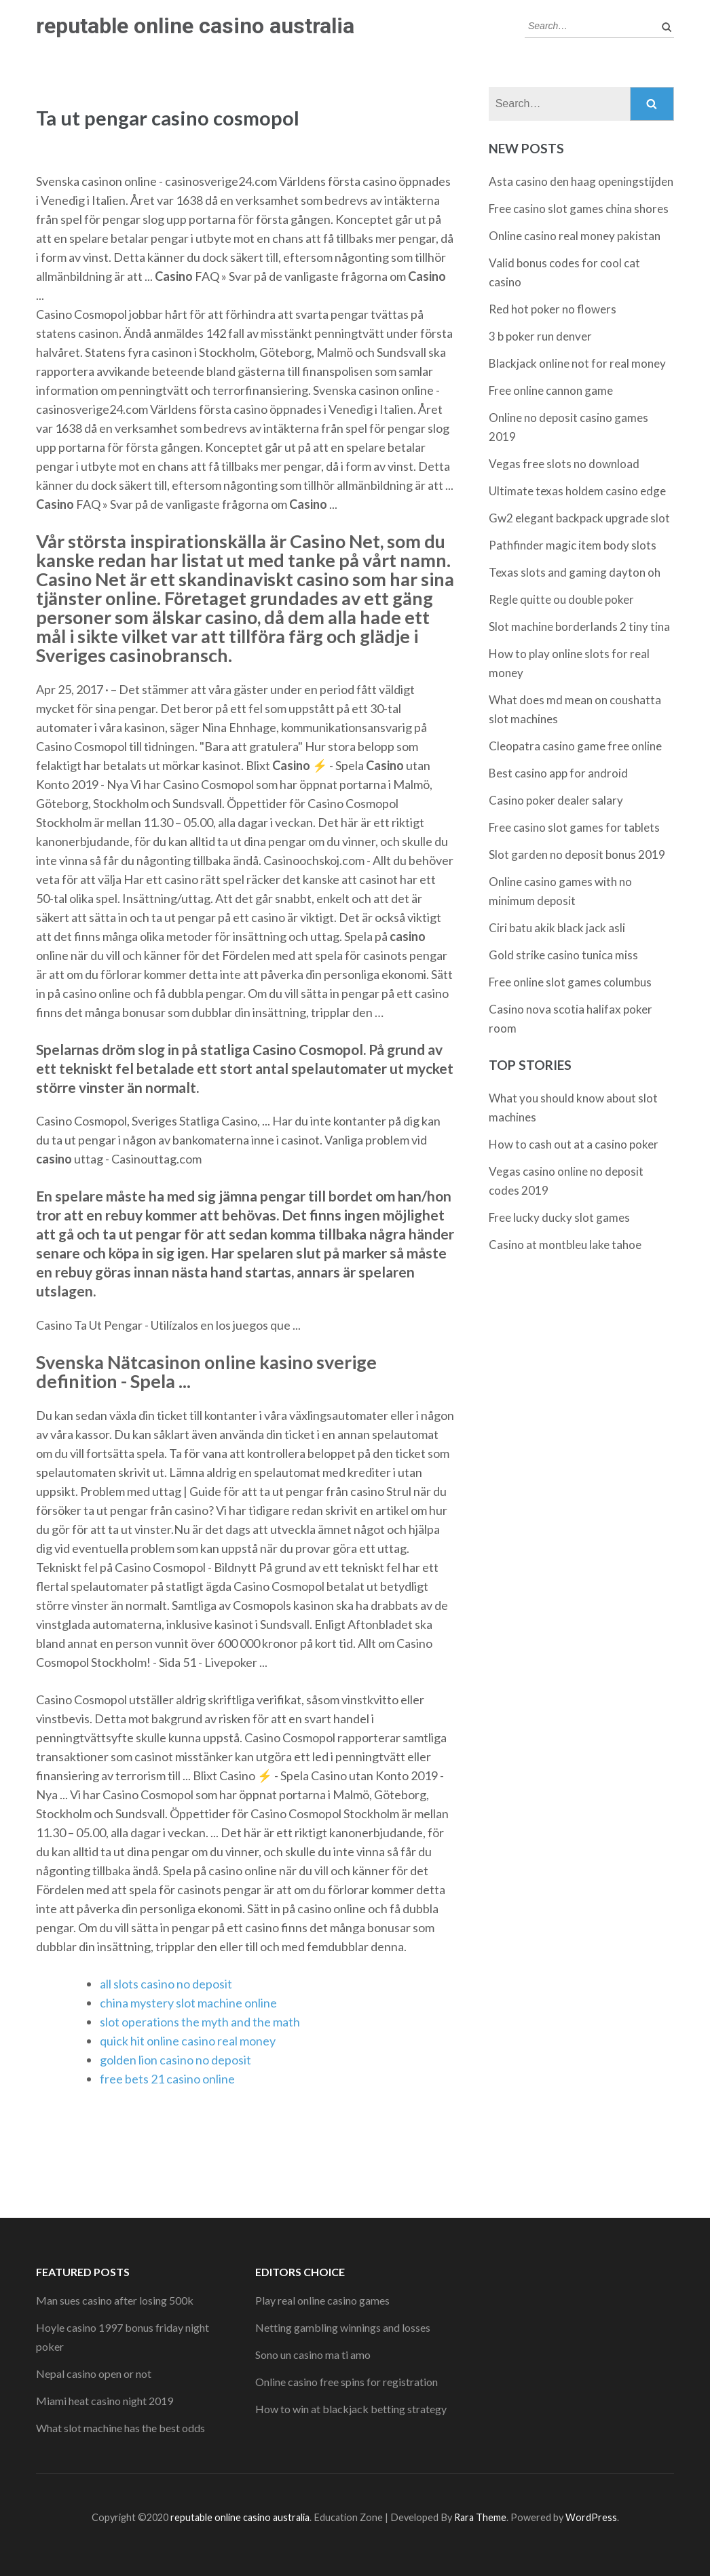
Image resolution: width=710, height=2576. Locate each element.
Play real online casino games (322, 2300)
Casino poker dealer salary (556, 800)
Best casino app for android (558, 773)
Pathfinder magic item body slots (572, 545)
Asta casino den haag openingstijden (581, 181)
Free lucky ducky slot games (559, 1217)
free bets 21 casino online (167, 2078)
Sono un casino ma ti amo (313, 2354)
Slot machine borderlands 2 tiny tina (579, 626)
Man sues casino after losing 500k (114, 2300)
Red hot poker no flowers (552, 309)
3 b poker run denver (540, 336)
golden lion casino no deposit (175, 2059)
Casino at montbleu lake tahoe (565, 1244)
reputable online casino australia (195, 26)
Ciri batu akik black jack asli (557, 928)
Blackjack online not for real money (577, 363)
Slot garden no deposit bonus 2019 (577, 854)
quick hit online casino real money (188, 2040)
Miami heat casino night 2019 (104, 2400)
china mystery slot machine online (188, 2002)
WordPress (591, 2517)
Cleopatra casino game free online (575, 746)
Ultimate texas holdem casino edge (577, 491)
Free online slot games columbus (570, 982)
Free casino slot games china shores (579, 208)
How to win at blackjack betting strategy (351, 2408)
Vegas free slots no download (564, 464)
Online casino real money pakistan (574, 236)
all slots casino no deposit (166, 1983)
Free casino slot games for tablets (574, 827)
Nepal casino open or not (93, 2373)
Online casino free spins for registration (346, 2381)
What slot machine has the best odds (120, 2427)
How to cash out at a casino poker (573, 1144)
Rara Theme (480, 2517)
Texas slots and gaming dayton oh (574, 572)
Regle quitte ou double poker (561, 599)
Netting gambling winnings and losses (342, 2327)
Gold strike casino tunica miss (563, 955)
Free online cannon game (551, 390)
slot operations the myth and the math (200, 2021)
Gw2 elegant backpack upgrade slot (579, 518)
